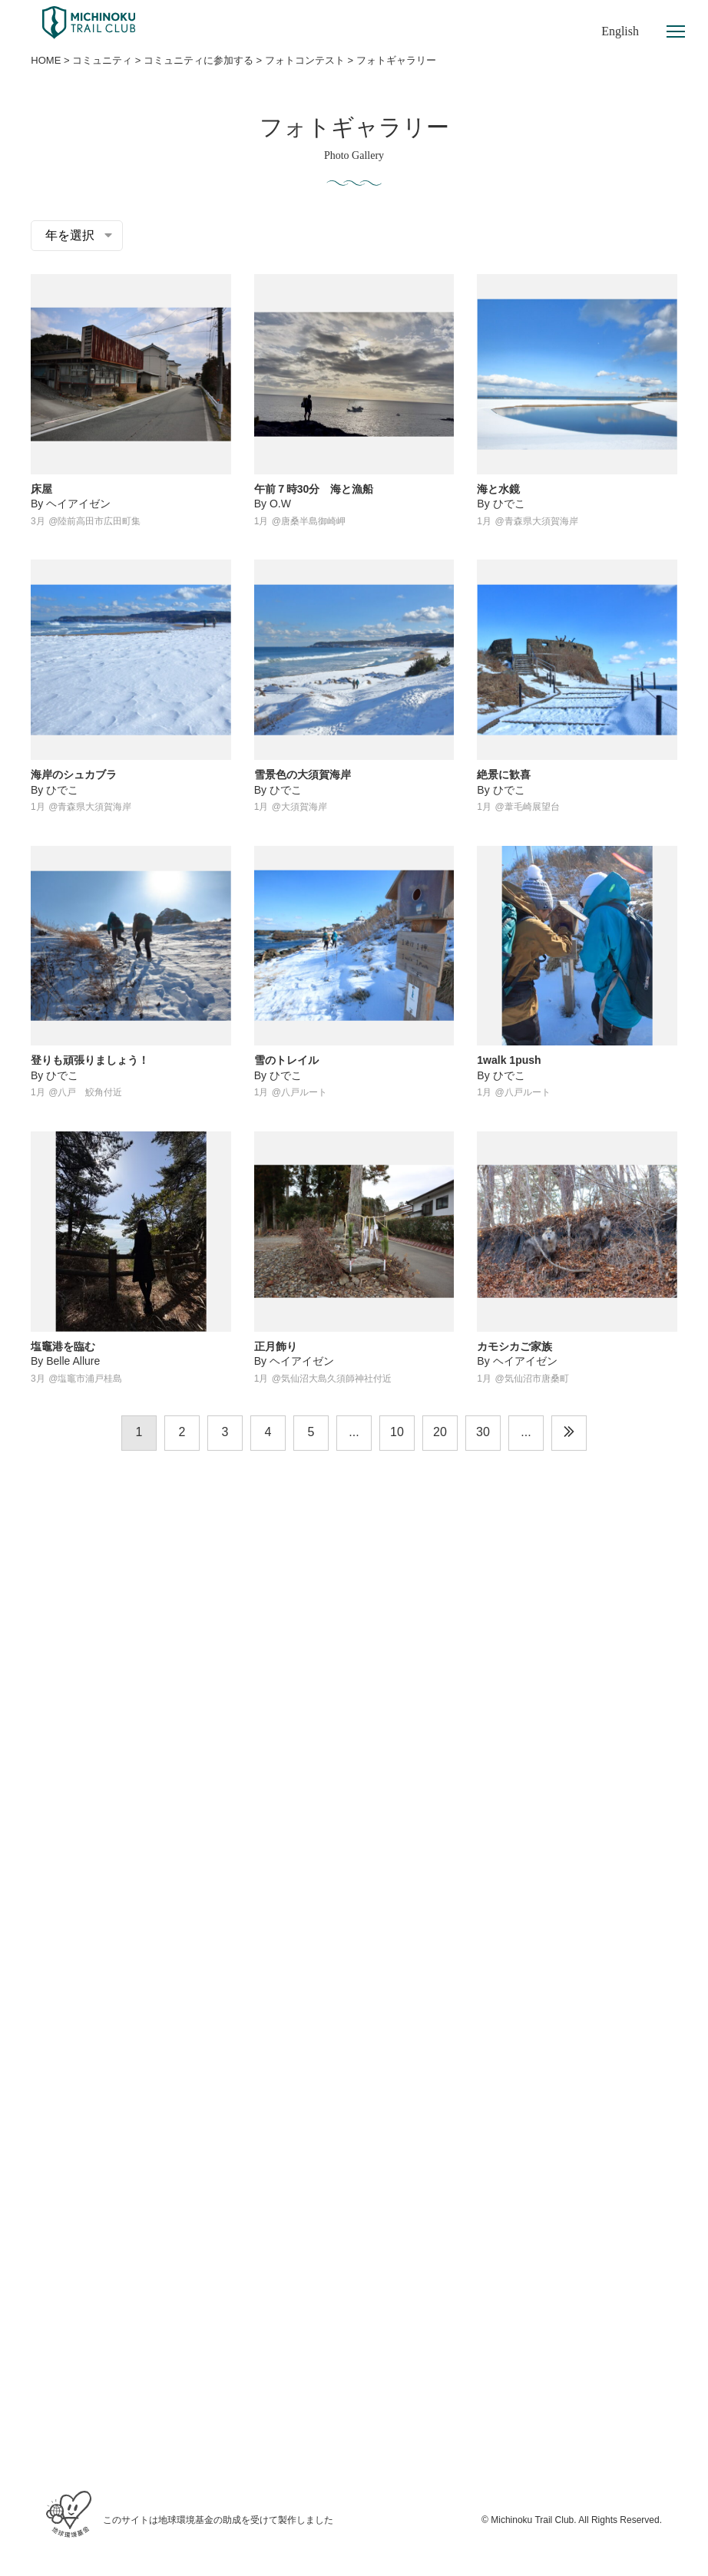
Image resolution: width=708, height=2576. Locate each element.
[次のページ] (569, 1433)
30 (483, 1431)
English (620, 31)
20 (440, 1431)
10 (397, 1431)
